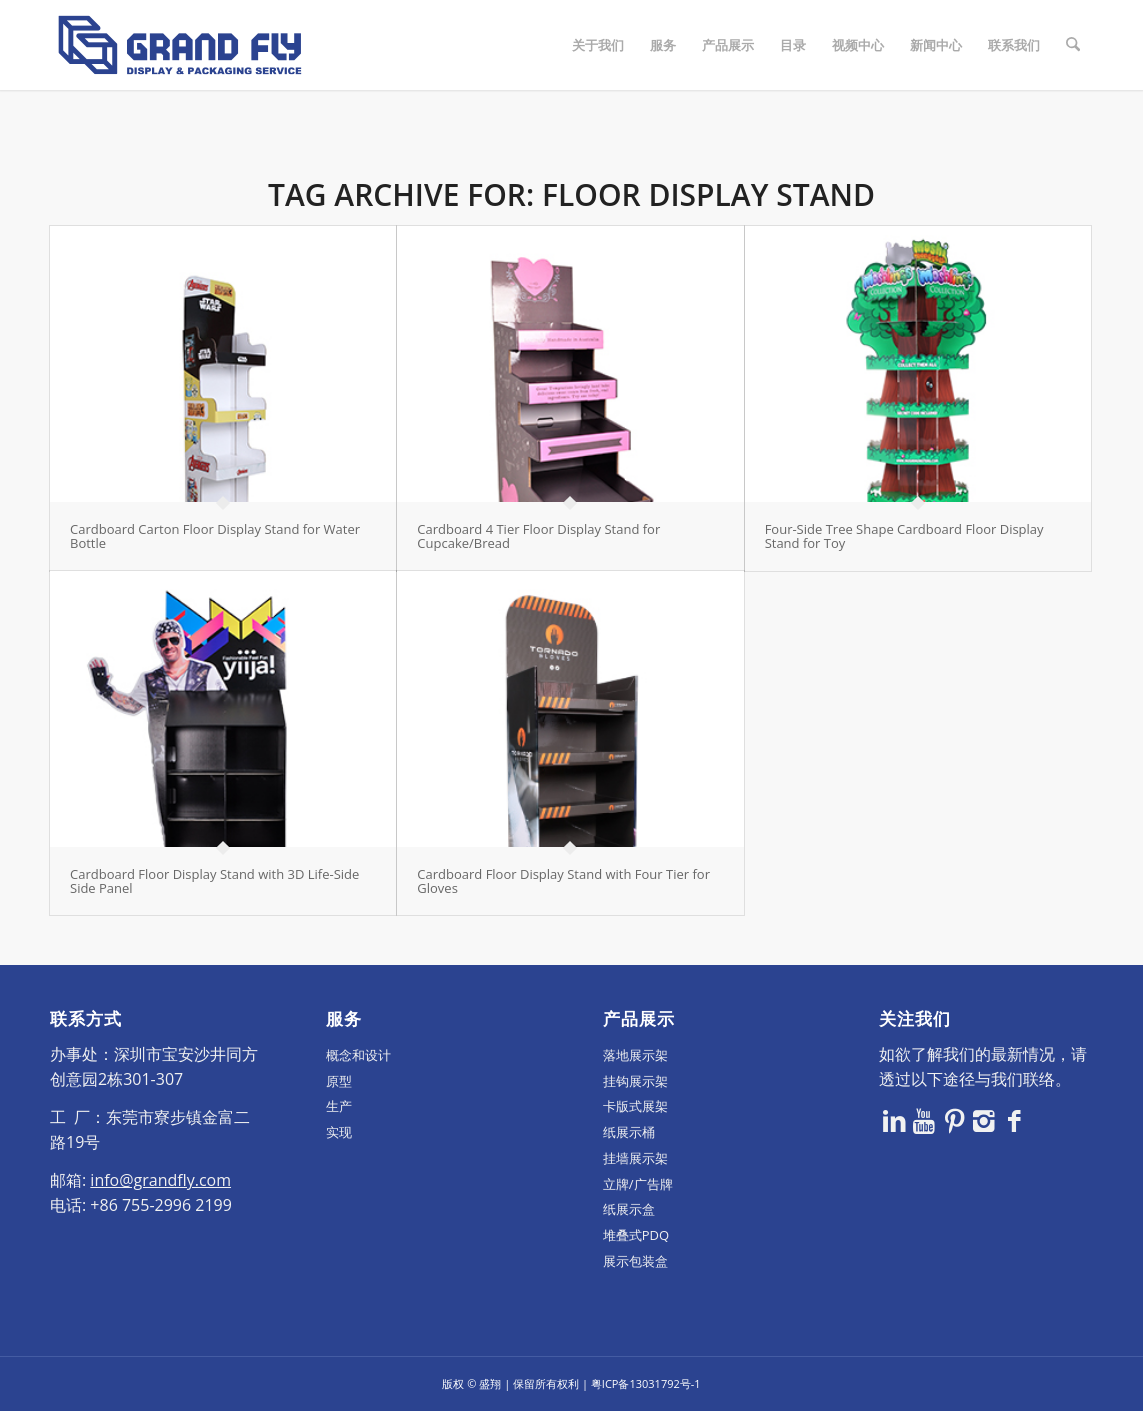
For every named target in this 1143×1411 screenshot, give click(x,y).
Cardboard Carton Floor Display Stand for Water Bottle (215, 536)
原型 (339, 1081)
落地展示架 (635, 1055)
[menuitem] (599, 45)
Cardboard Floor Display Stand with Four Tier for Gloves (563, 881)
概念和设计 (358, 1055)
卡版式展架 (635, 1106)
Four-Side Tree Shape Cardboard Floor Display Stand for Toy (904, 536)
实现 (339, 1132)
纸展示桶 (629, 1132)
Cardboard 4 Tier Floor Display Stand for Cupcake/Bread (538, 536)
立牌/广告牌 (638, 1184)
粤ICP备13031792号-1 (646, 1383)
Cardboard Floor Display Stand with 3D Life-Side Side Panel (214, 881)
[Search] (1073, 45)
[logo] (180, 45)
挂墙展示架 (635, 1158)
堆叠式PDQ (636, 1235)
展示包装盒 (635, 1261)
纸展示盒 (629, 1209)
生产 (339, 1106)
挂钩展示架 (635, 1081)
